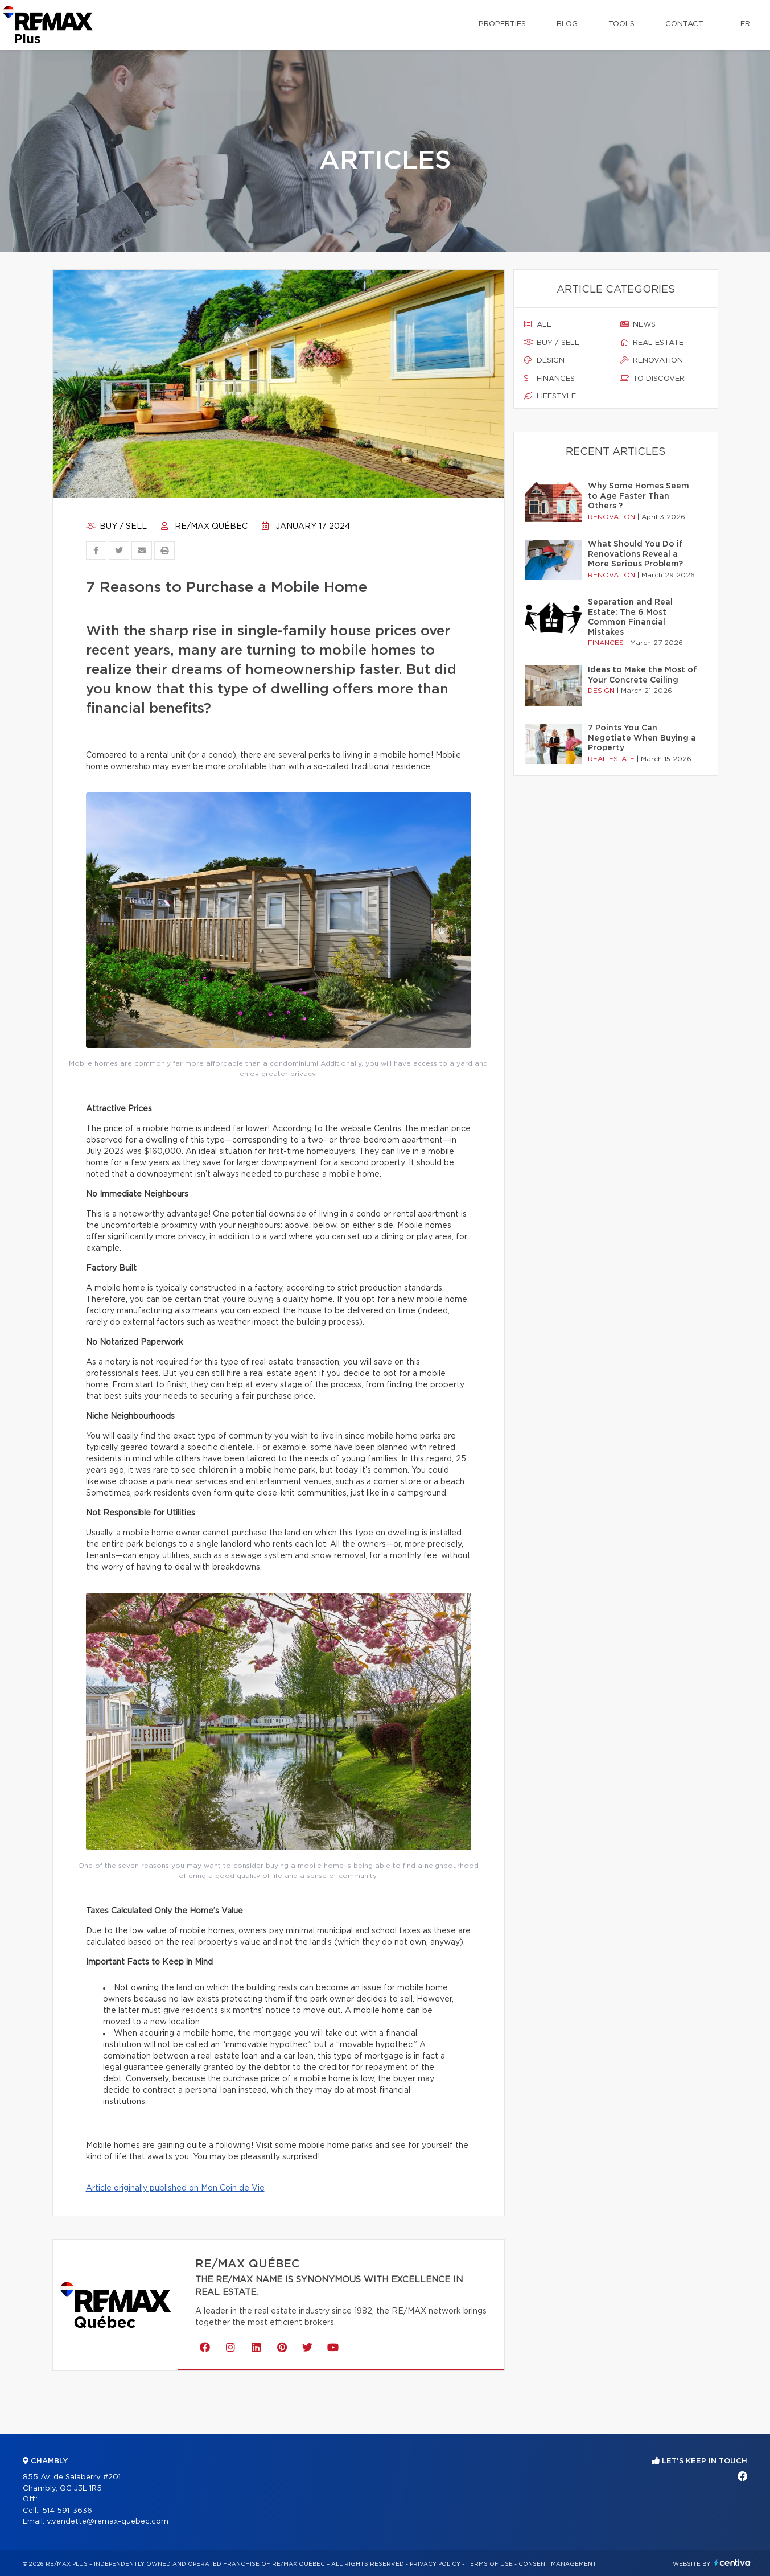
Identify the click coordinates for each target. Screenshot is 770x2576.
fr (745, 24)
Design (544, 360)
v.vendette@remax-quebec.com (107, 2521)
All (537, 324)
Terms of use (489, 2564)
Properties (502, 24)
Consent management (557, 2564)
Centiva (732, 2562)
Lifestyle (550, 396)
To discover (652, 379)
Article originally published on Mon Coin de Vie (175, 2188)
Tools (621, 24)
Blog (567, 24)
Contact (684, 24)
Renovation (651, 360)
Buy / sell (116, 527)
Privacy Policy (435, 2564)
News (638, 324)
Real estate (651, 343)
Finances (549, 379)
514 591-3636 (67, 2511)
